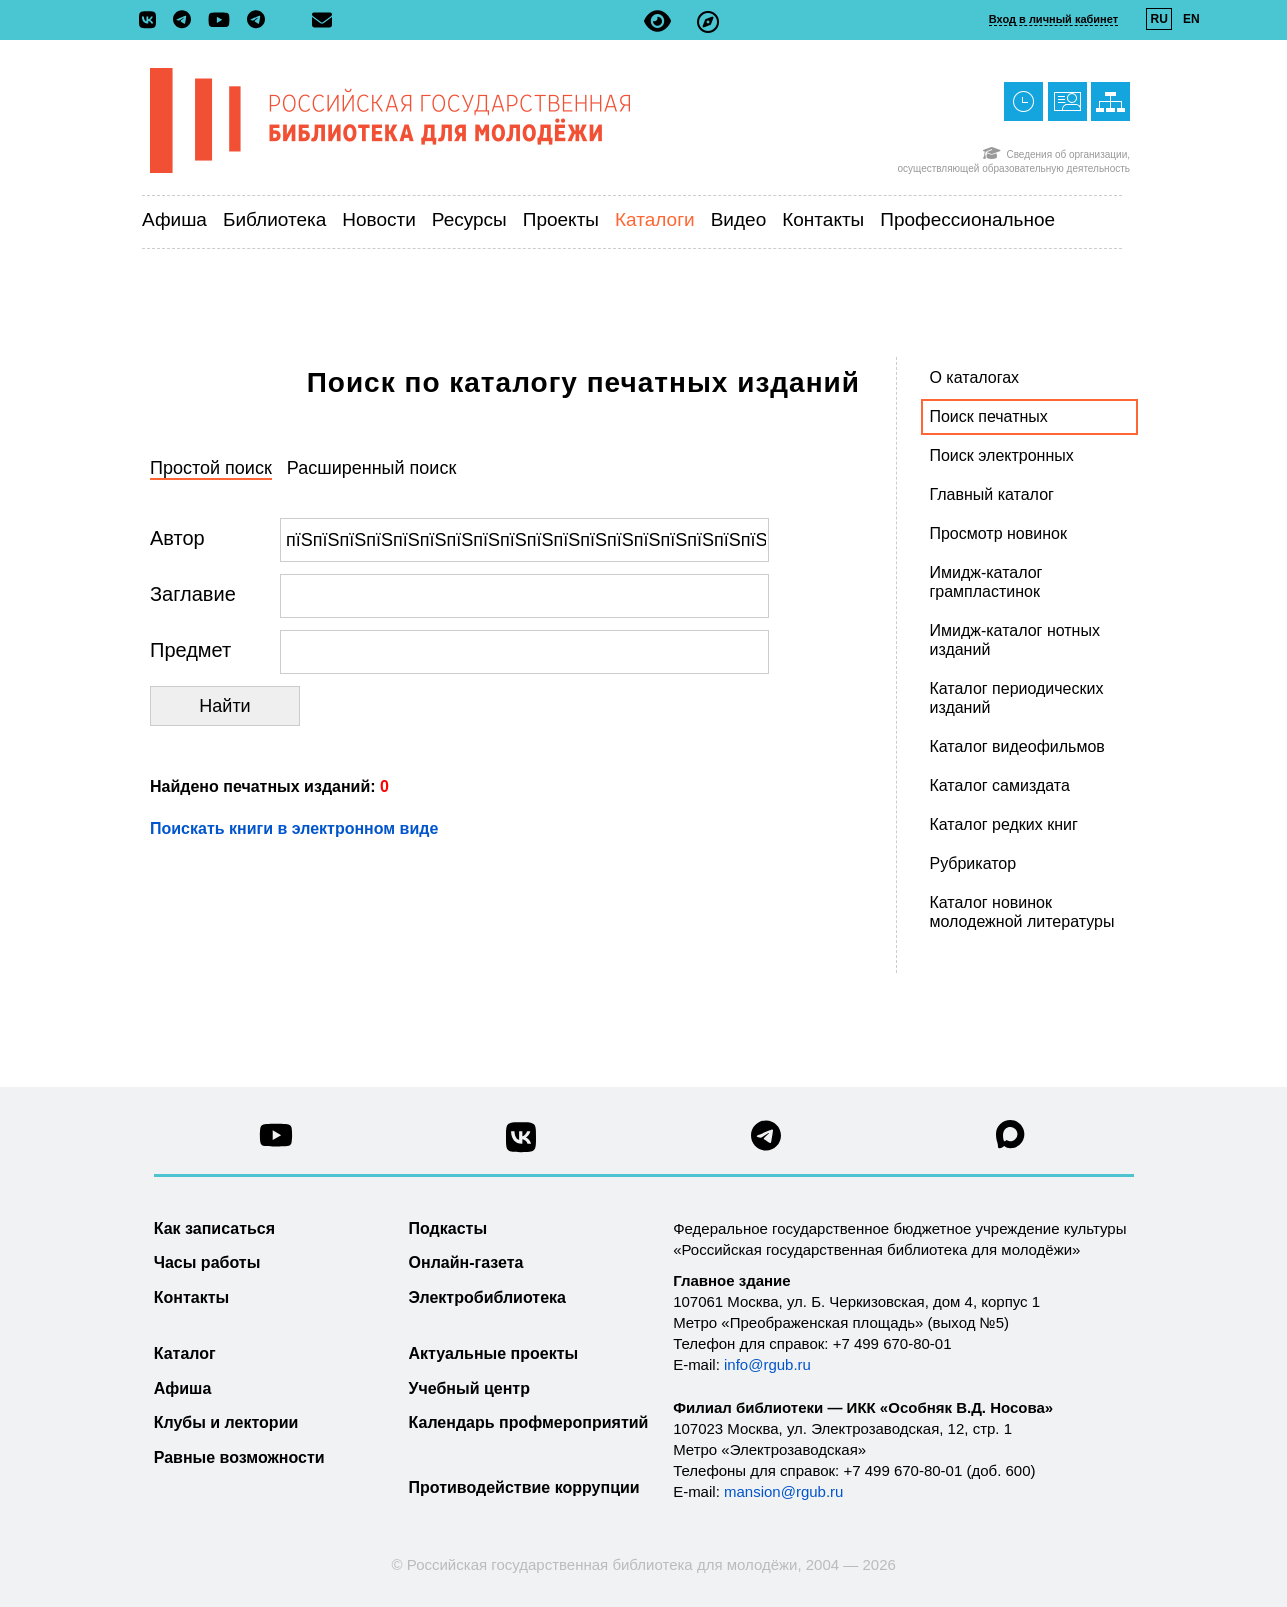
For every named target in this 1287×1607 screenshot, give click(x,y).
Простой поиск (211, 468)
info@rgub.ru (767, 1364)
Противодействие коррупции (524, 1487)
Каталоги (655, 219)
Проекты (561, 219)
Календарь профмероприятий (529, 1422)
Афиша (174, 219)
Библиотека (274, 219)
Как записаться (214, 1228)
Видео (739, 219)
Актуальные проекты (494, 1353)
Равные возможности (239, 1457)
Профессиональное (967, 219)
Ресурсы (469, 219)
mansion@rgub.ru (783, 1491)
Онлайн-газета (466, 1262)
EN (1191, 19)
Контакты (823, 219)
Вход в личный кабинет (1053, 19)
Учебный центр (469, 1388)
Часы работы (207, 1262)
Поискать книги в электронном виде (294, 828)
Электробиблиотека (487, 1297)
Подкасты (448, 1228)
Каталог (185, 1353)
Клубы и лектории (226, 1422)
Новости (379, 219)
